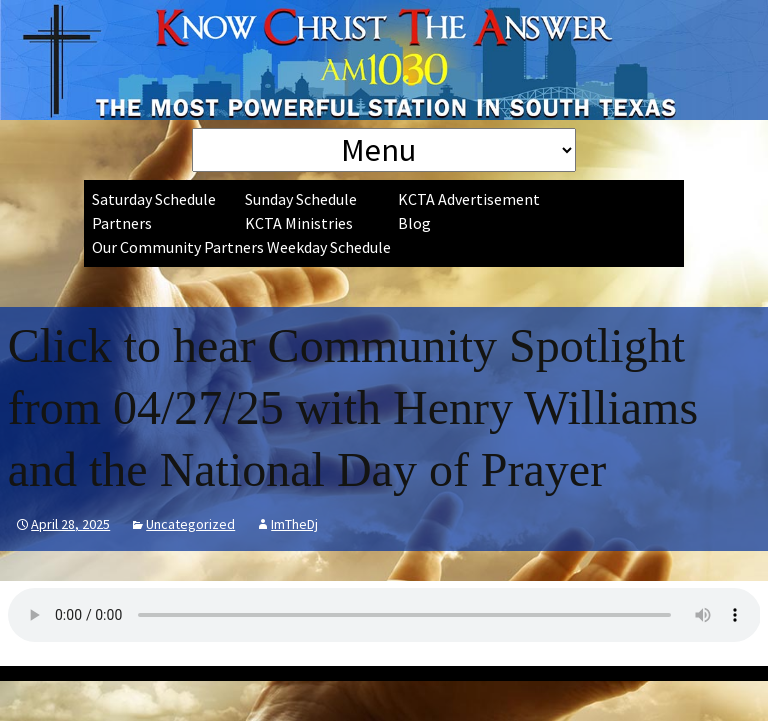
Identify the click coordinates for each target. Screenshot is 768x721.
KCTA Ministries (299, 223)
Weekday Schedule (329, 247)
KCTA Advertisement (469, 199)
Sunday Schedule (301, 199)
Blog (414, 223)
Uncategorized (190, 524)
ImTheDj (294, 524)
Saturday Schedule (154, 199)
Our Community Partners (178, 247)
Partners (122, 223)
